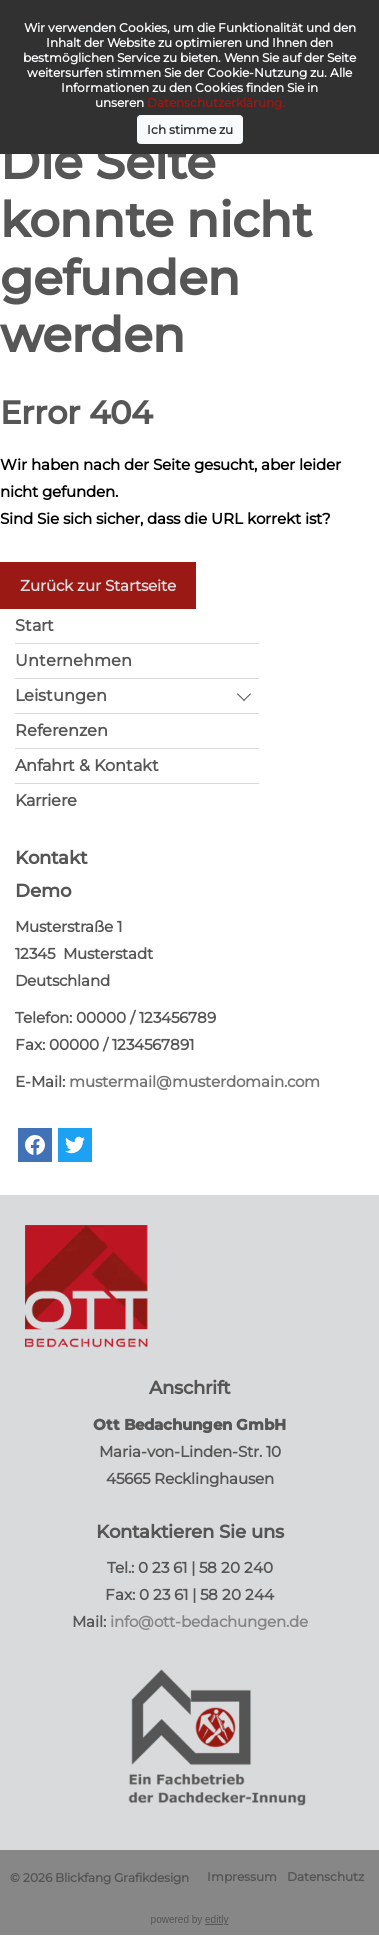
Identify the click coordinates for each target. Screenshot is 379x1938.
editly (216, 1919)
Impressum (242, 1876)
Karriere (46, 800)
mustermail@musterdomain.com (194, 1081)
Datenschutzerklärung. (216, 102)
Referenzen (61, 730)
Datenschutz (325, 1876)
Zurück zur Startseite (98, 585)
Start (34, 625)
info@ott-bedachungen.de (209, 1621)
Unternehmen (73, 660)
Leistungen (61, 695)
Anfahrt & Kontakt (87, 765)
